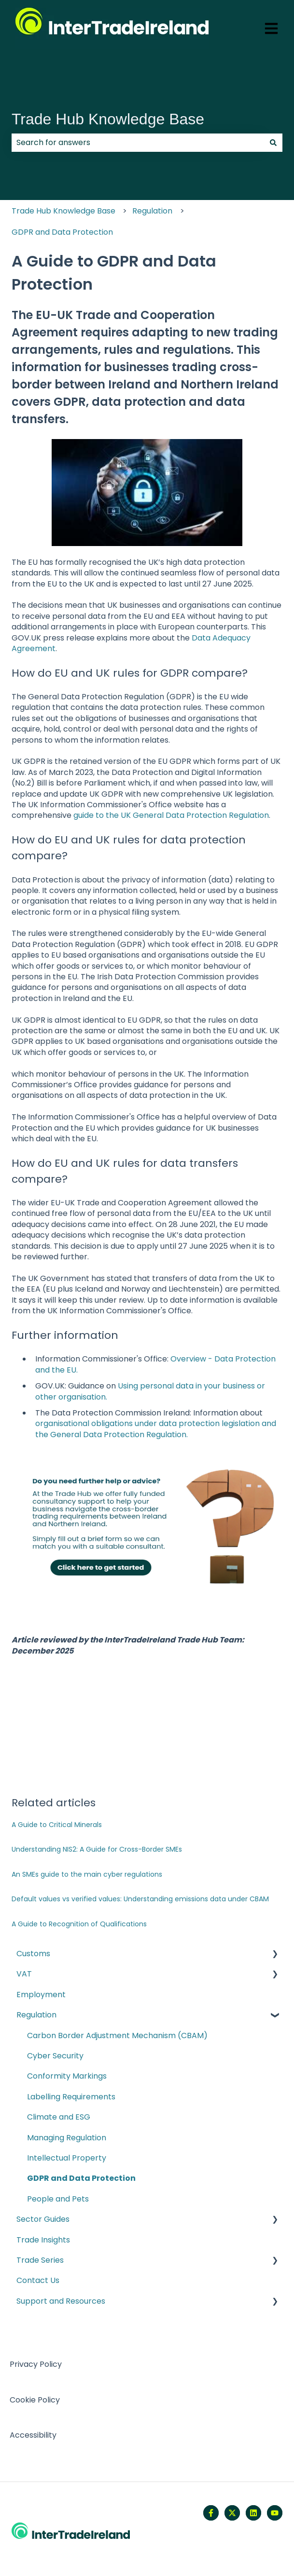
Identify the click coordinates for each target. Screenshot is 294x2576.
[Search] (273, 142)
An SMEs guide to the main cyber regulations (87, 1874)
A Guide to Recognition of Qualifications (79, 1924)
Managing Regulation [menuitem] (66, 2137)
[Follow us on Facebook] (211, 2513)
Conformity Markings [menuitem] (67, 2076)
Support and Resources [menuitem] (60, 2301)
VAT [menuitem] (24, 1973)
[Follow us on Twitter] (232, 2513)
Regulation (152, 210)
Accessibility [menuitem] (33, 2435)
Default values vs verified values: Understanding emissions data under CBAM (140, 1899)
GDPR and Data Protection (62, 232)
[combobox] (138, 142)
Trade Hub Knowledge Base (108, 119)
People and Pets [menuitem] (58, 2198)
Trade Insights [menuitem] (43, 2239)
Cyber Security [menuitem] (55, 2055)
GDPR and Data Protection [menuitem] (81, 2178)
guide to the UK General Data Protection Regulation (171, 815)
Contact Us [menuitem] (37, 2280)
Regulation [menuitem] (36, 2014)
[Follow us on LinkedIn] (253, 2513)
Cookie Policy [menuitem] (35, 2399)
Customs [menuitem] (33, 1953)
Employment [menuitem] (41, 1994)
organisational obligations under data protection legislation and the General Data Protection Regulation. (155, 1429)
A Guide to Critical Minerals (57, 1824)
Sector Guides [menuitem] (43, 2219)
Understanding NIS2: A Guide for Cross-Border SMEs (97, 1849)
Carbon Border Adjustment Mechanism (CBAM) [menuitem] (117, 2035)
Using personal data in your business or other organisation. (150, 1391)
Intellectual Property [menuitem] (66, 2157)
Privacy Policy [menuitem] (36, 2364)
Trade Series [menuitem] (40, 2260)
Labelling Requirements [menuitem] (71, 2096)
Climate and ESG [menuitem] (58, 2116)
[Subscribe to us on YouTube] (274, 2513)
